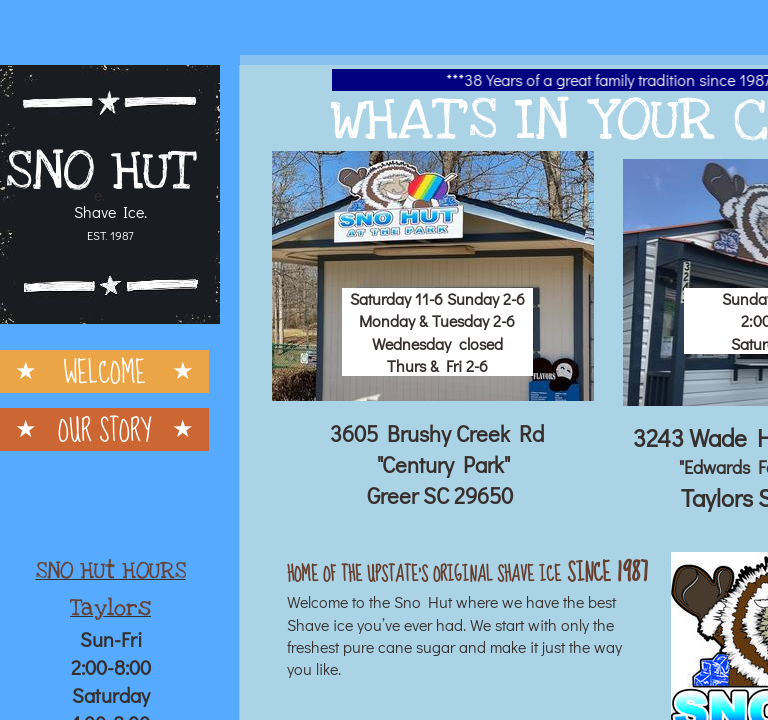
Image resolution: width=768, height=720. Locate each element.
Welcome (104, 371)
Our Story (104, 429)
